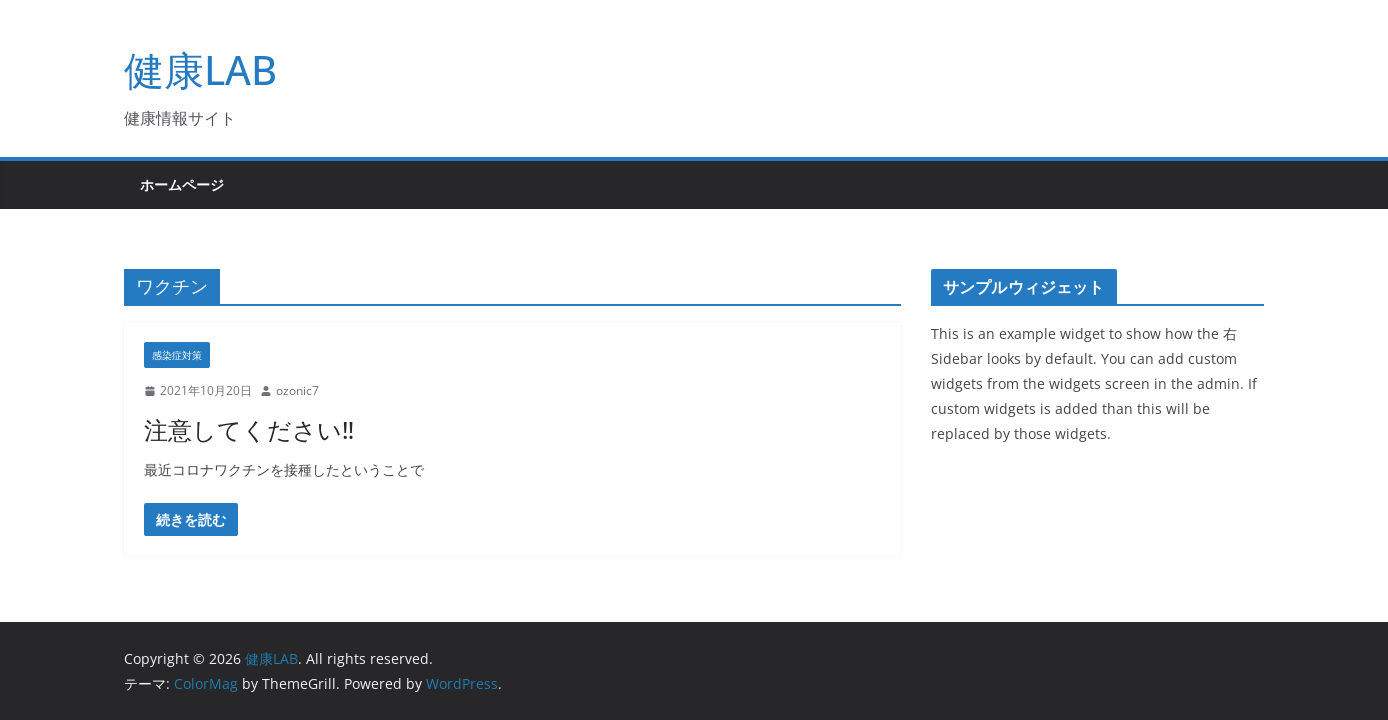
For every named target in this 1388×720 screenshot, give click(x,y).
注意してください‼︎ (249, 429)
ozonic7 (297, 390)
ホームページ (182, 184)
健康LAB (200, 69)
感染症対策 (177, 355)
